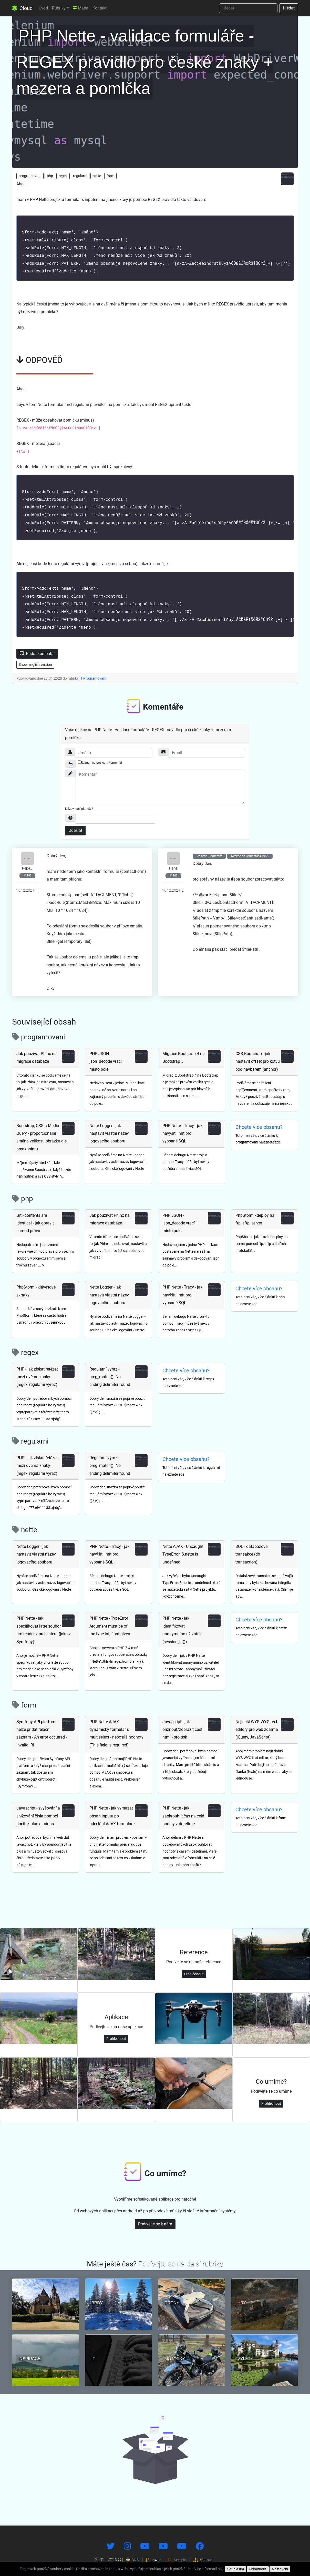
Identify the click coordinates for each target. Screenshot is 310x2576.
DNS (132, 2560)
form (110, 176)
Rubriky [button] (59, 8)
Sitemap (203, 2560)
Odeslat (75, 830)
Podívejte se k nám (155, 2224)
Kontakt (99, 8)
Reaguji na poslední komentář (100, 762)
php (50, 176)
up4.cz (153, 2560)
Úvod (43, 8)
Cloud (22, 8)
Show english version (35, 664)
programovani (30, 176)
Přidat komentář (37, 653)
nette (97, 176)
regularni (80, 176)
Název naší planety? (79, 809)
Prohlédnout (194, 1974)
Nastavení (280, 2569)
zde (220, 2569)
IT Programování (92, 678)
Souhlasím (235, 2569)
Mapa (80, 8)
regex (63, 176)
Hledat (289, 8)
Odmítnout (257, 2569)
